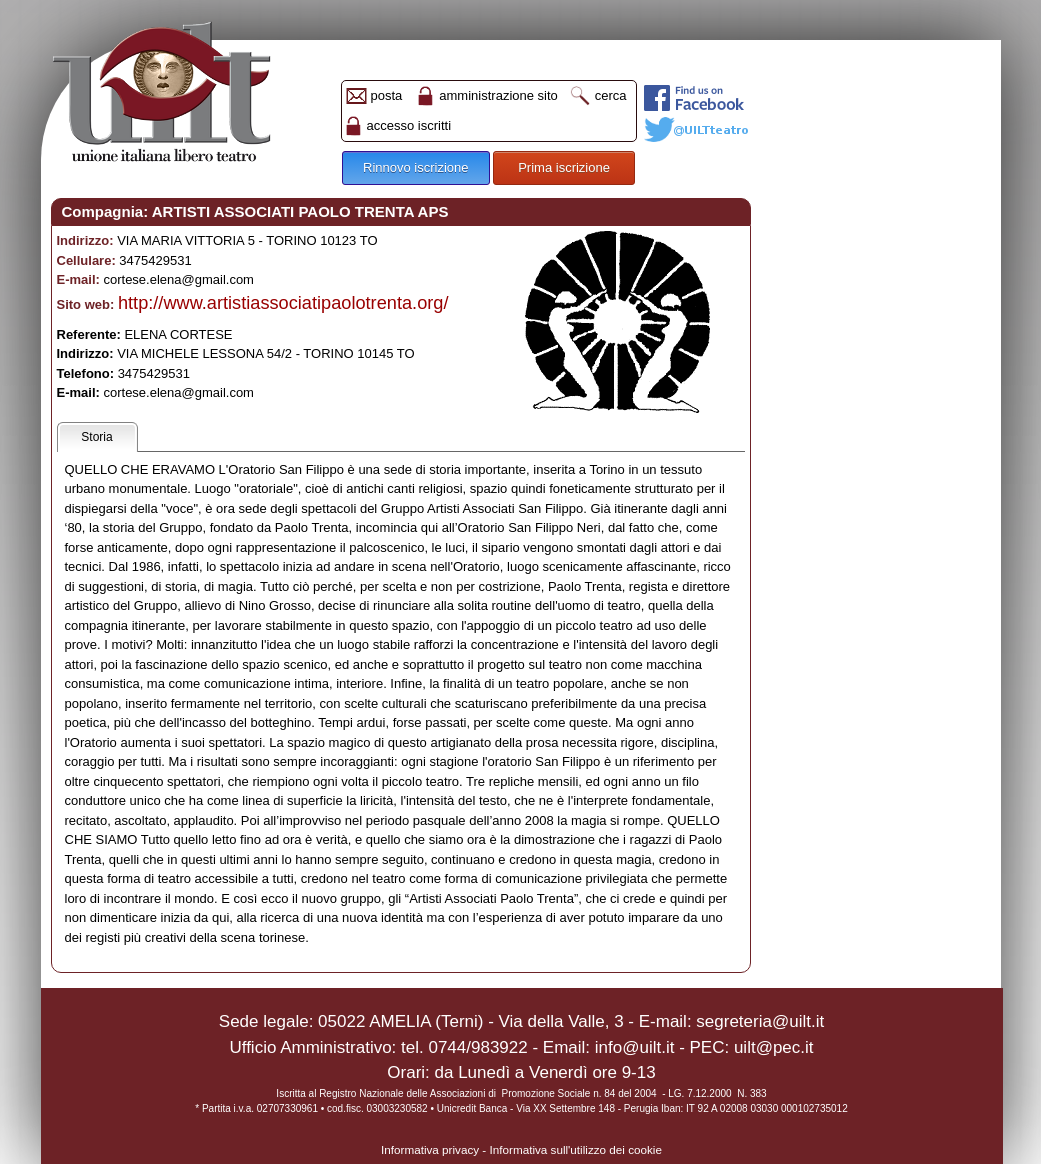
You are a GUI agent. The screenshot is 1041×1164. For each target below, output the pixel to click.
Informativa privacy (430, 1149)
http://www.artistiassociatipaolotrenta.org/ (283, 303)
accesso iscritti (409, 125)
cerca (611, 95)
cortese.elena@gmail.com (178, 279)
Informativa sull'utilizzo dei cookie (576, 1149)
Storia (96, 437)
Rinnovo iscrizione (416, 167)
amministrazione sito (498, 95)
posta (387, 95)
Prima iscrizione (564, 167)
